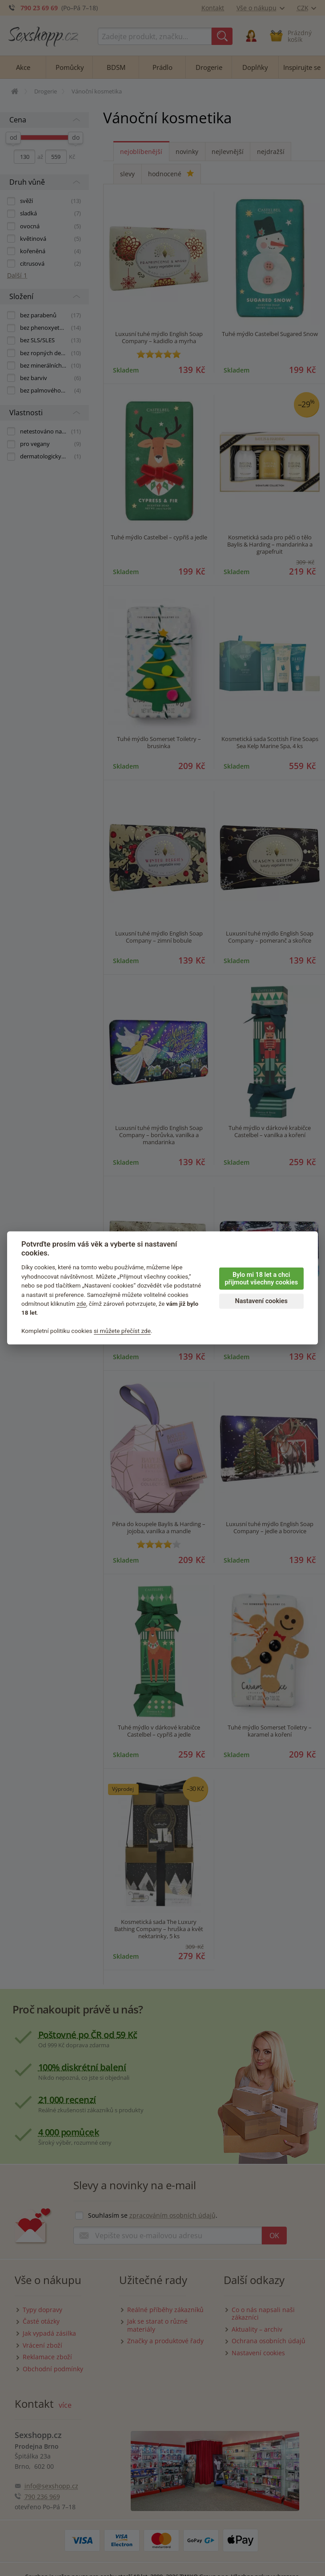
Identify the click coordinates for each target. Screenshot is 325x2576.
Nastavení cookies (261, 1301)
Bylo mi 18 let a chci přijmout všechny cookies (261, 1278)
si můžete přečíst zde (122, 1330)
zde (81, 1303)
